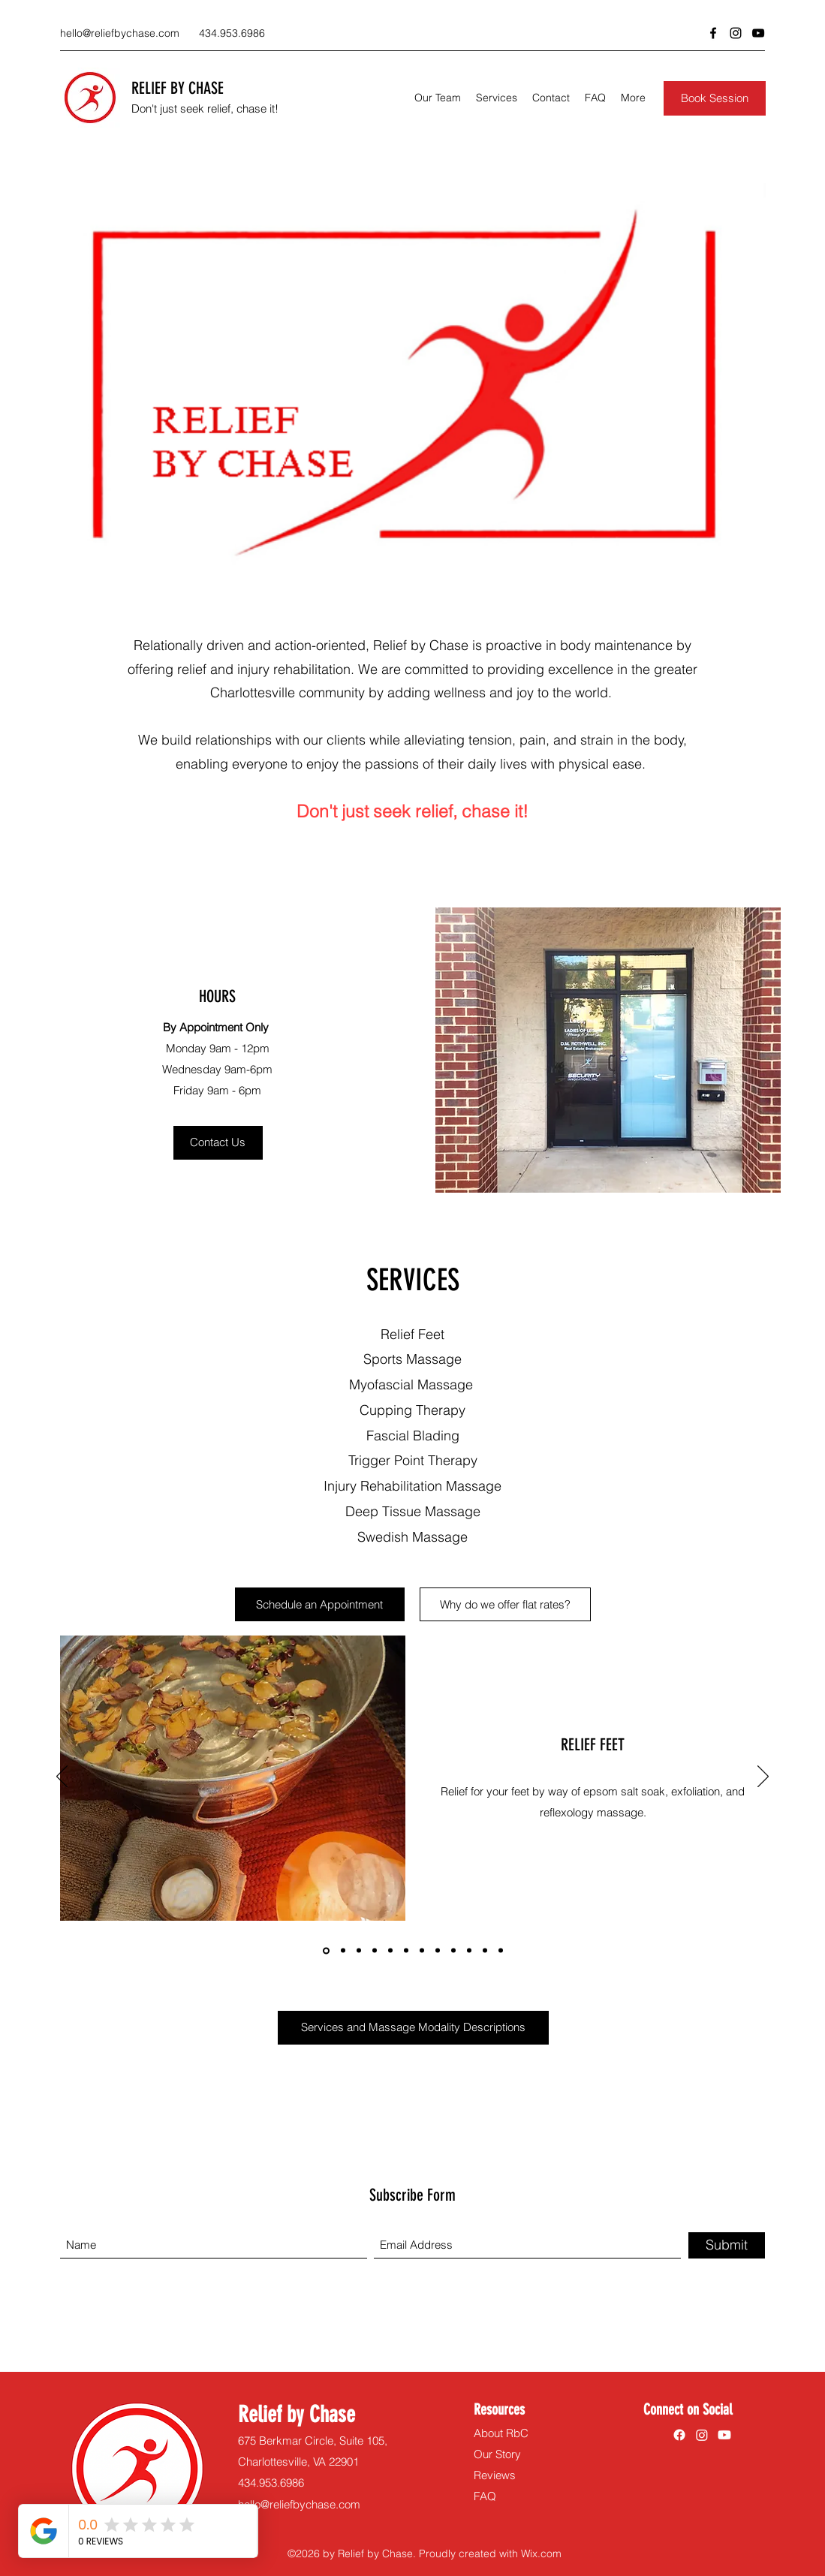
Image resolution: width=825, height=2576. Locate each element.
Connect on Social (687, 2409)
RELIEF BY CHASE (177, 88)
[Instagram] (735, 33)
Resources (499, 2409)
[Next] (763, 1777)
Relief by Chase (296, 2414)
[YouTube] (758, 33)
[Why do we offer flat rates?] (505, 1604)
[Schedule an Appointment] (320, 1604)
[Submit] (726, 2245)
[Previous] (62, 1777)
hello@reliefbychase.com (119, 33)
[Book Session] (715, 98)
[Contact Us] (218, 1143)
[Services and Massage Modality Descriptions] (413, 2028)
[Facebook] (713, 33)
